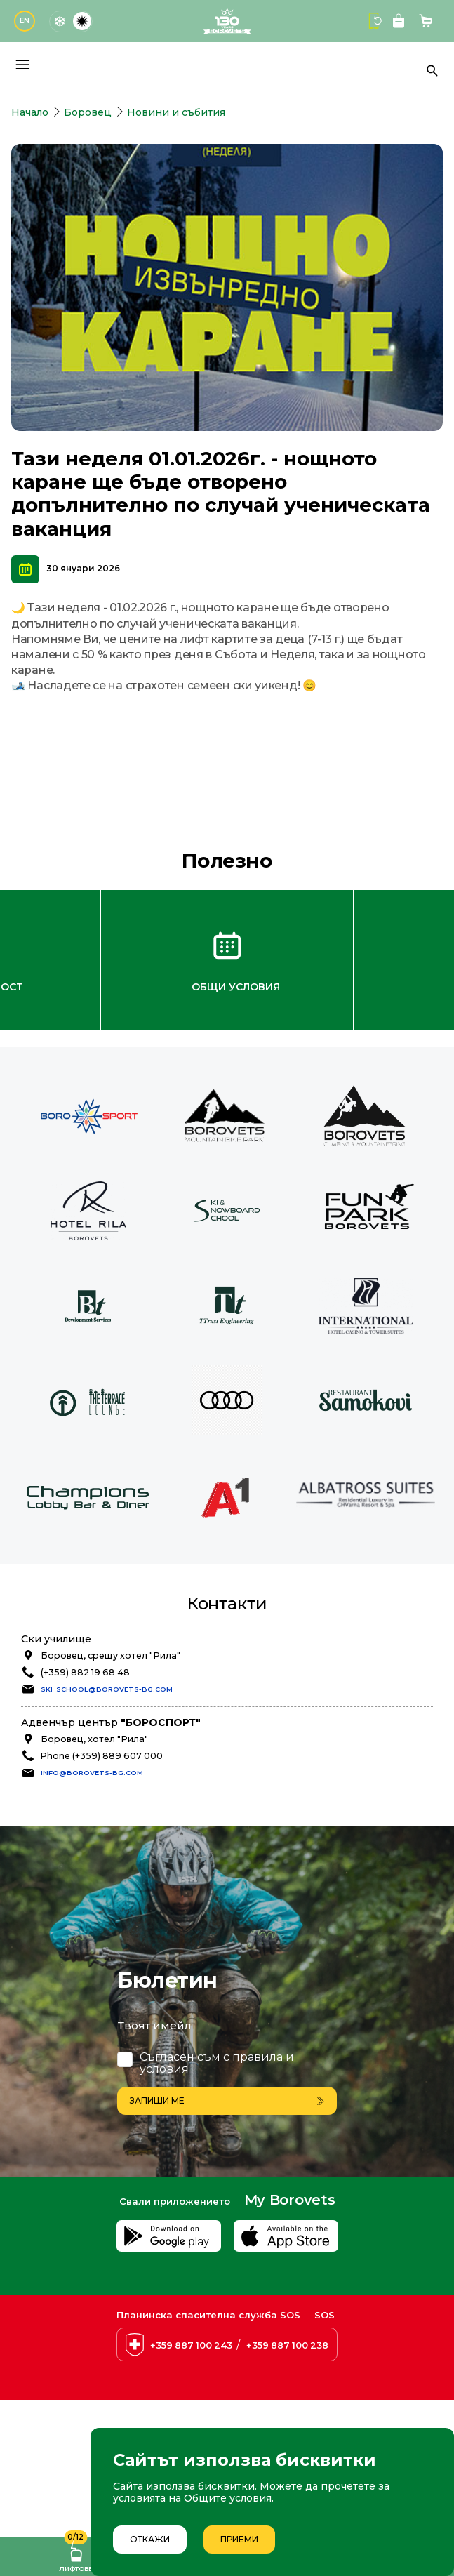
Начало (29, 112)
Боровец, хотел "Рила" (94, 1739)
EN (24, 20)
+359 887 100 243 (191, 2345)
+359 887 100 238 (287, 2345)
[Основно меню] (22, 64)
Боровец (88, 112)
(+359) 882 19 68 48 (85, 1672)
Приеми (239, 2539)
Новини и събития (176, 112)
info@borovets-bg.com (92, 1773)
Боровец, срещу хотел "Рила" (110, 1655)
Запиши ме (227, 2100)
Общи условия (236, 987)
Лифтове (76, 2554)
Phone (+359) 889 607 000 (102, 1756)
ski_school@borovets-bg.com (107, 1689)
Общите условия (228, 2498)
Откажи (150, 2539)
